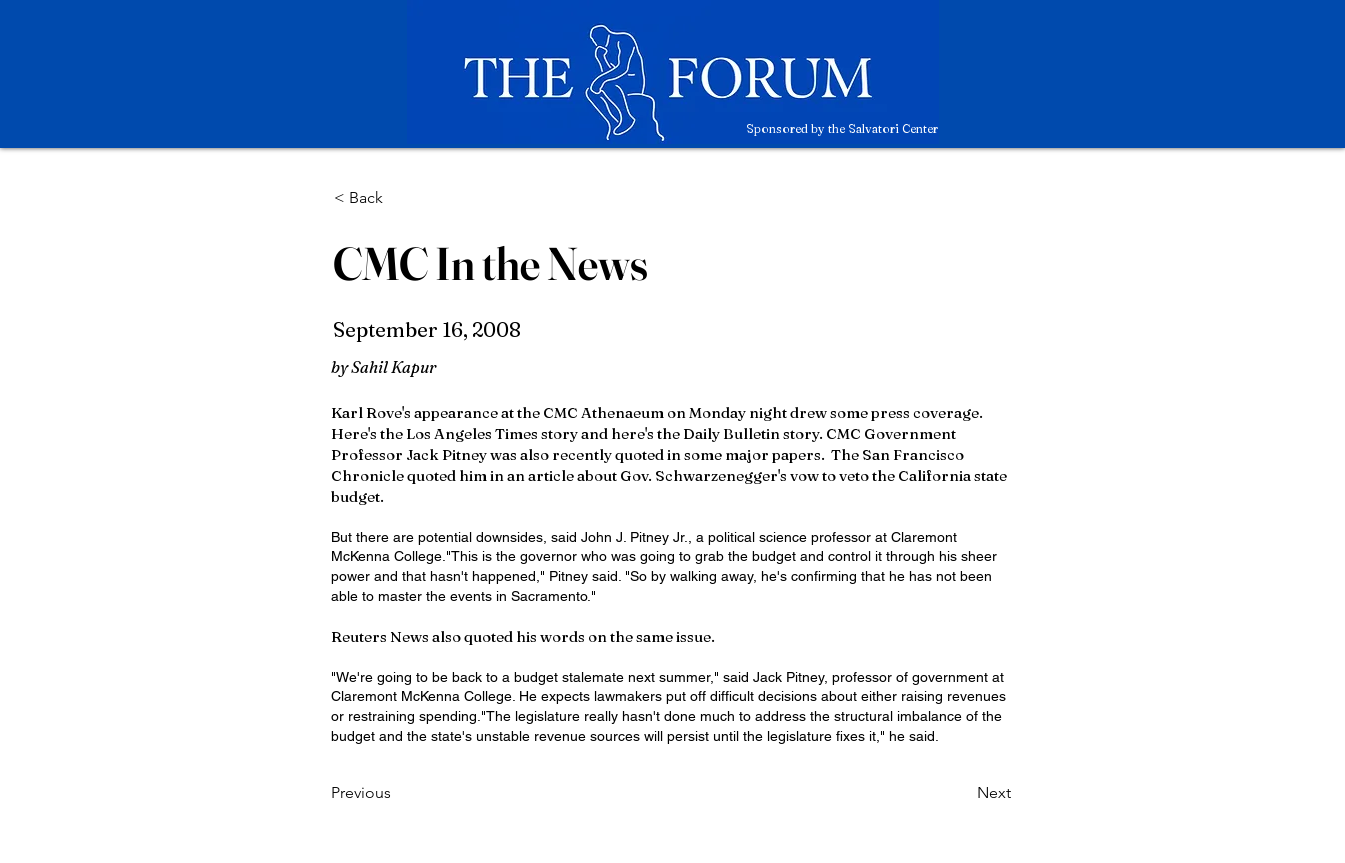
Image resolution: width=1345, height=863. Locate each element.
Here (349, 433)
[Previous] (397, 793)
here (628, 433)
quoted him (447, 475)
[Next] (961, 793)
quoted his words (524, 636)
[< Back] (400, 198)
